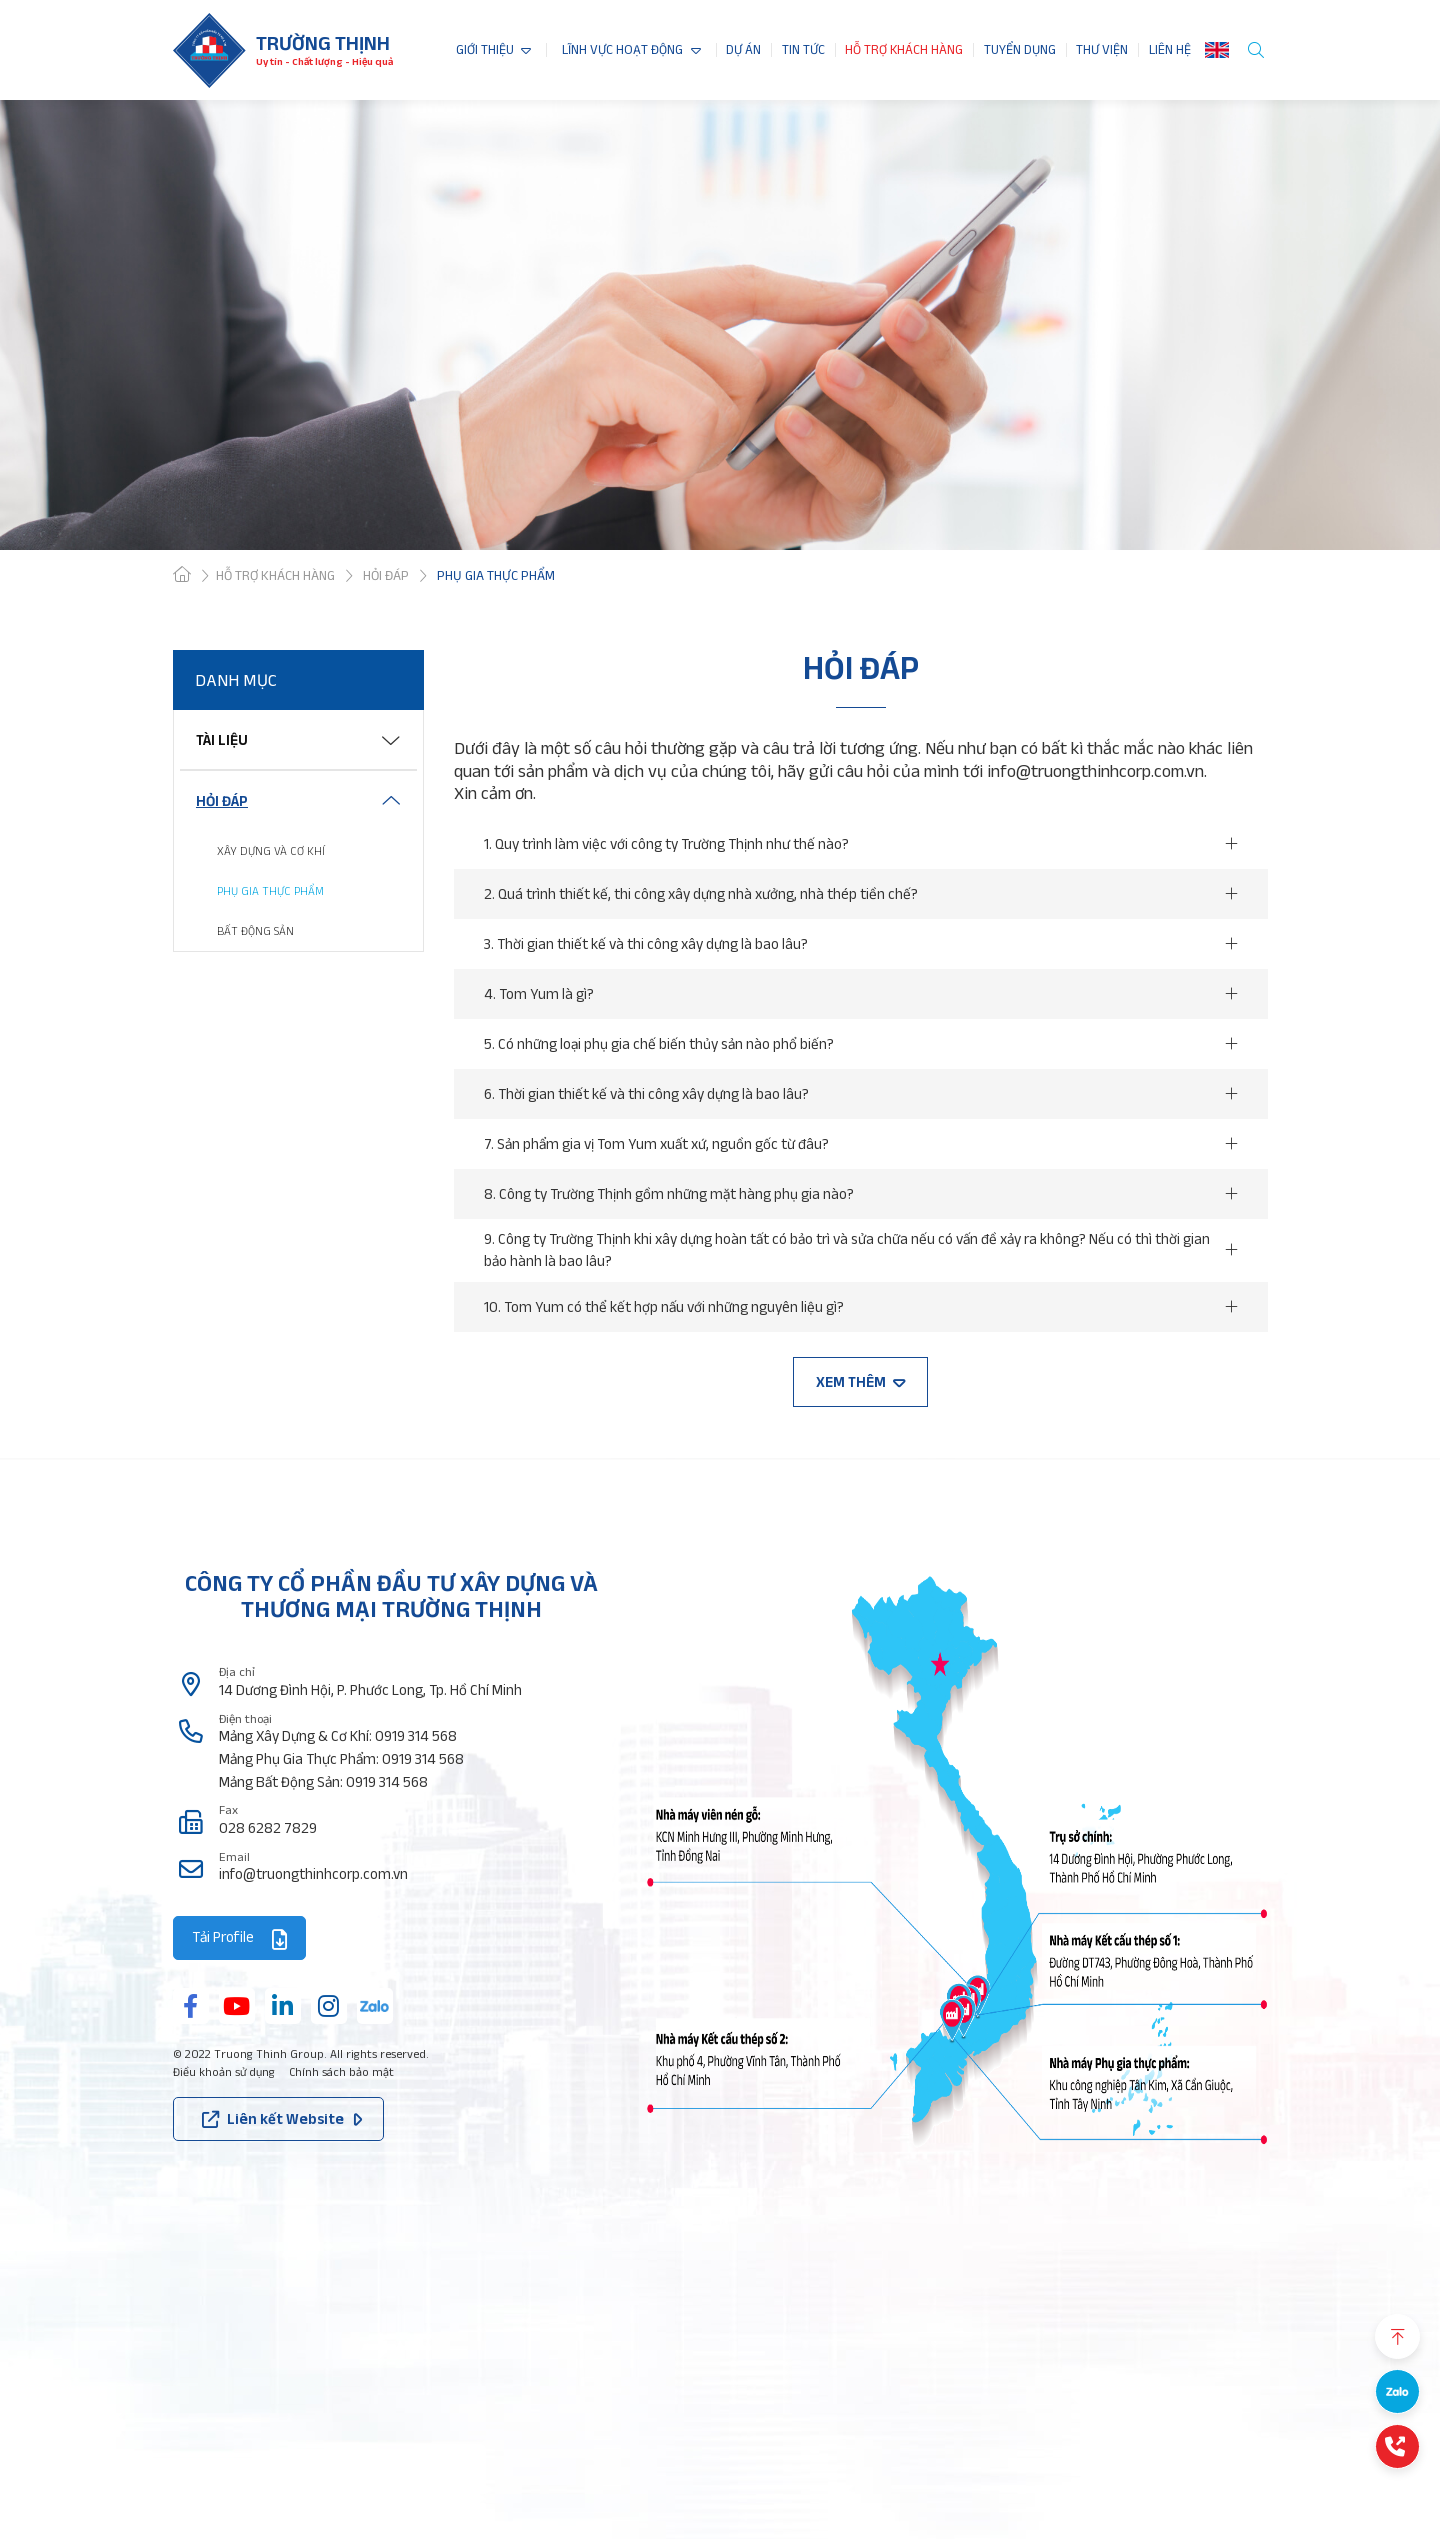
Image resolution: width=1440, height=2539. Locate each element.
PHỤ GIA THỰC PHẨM (270, 890)
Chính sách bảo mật (341, 2071)
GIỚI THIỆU (485, 50)
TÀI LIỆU (222, 739)
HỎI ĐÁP (222, 800)
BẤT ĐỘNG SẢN (255, 930)
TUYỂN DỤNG (1020, 50)
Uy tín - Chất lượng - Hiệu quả (324, 61)
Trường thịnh (323, 43)
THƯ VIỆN (1102, 50)
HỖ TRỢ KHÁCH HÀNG (904, 50)
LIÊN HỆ (1170, 50)
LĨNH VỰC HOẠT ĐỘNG (622, 50)
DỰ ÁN (743, 50)
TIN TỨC (803, 50)
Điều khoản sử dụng (224, 2071)
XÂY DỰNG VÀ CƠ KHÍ (271, 850)
